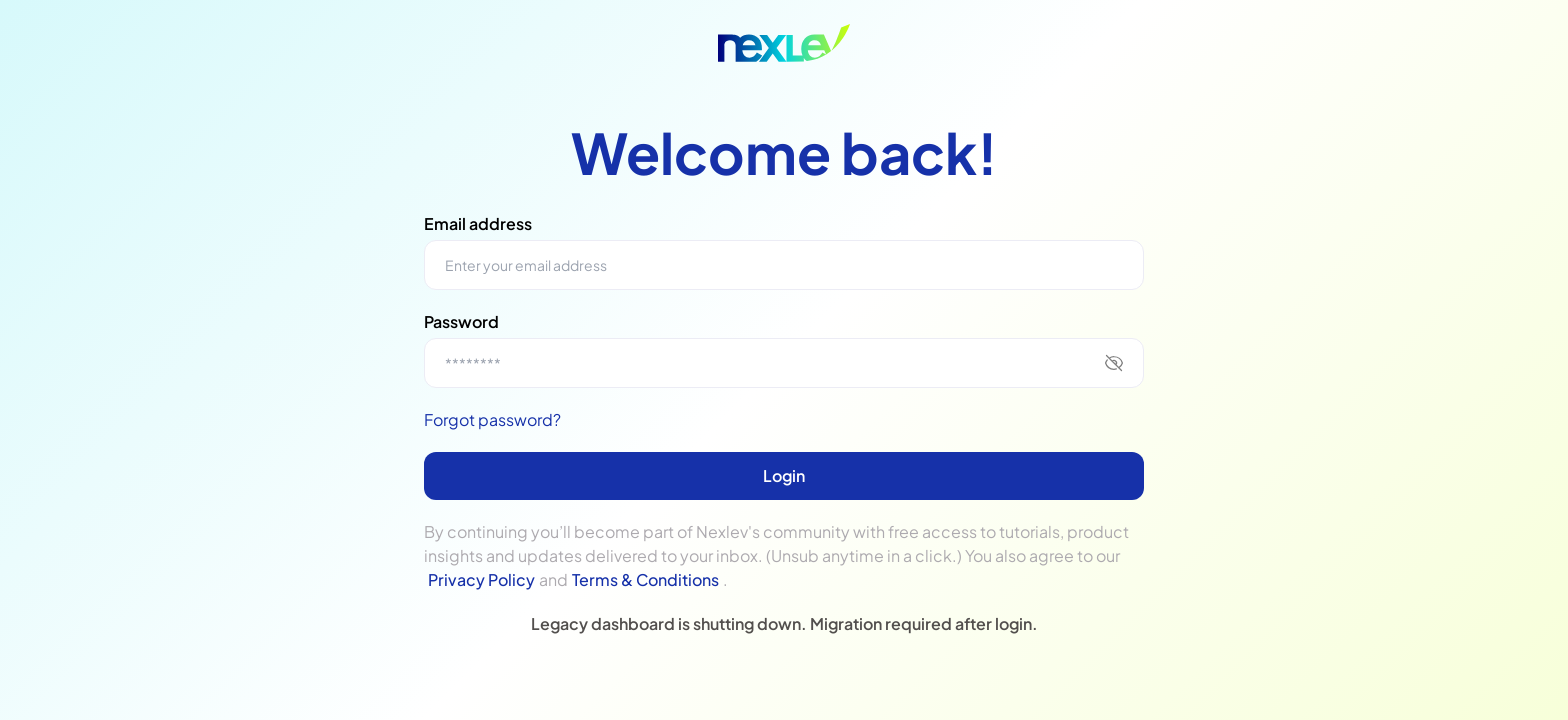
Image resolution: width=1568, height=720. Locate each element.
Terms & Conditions (645, 579)
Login (784, 475)
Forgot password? (492, 419)
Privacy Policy (481, 579)
